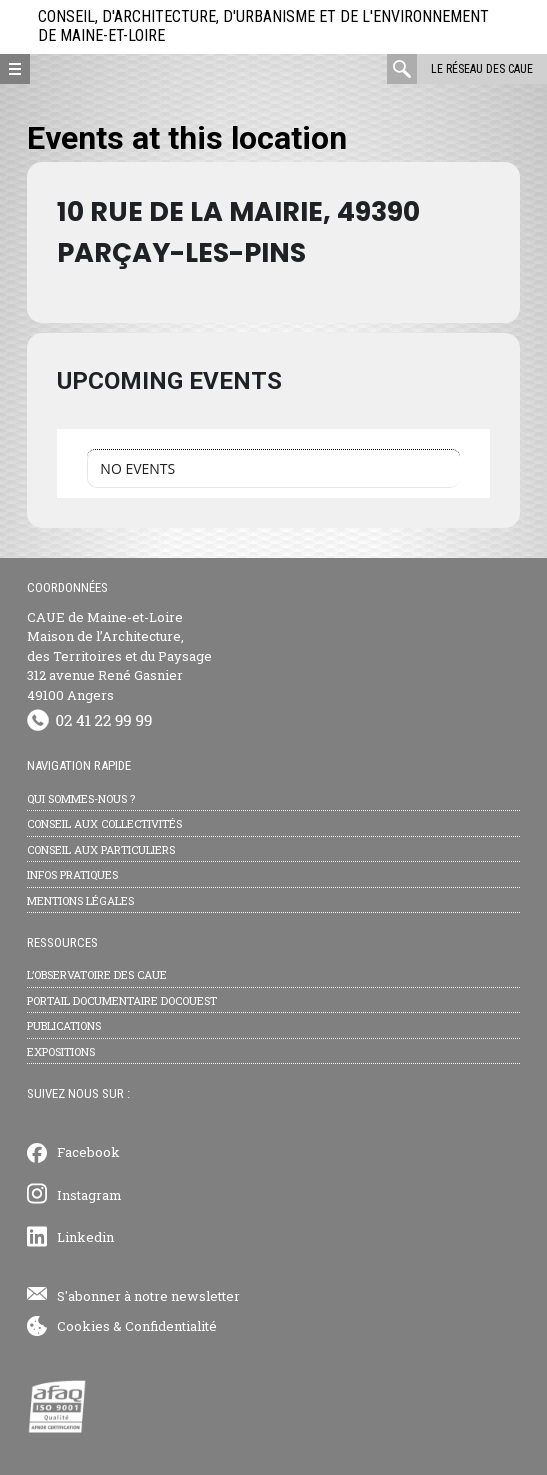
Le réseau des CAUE (482, 69)
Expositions (61, 1051)
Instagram (89, 1195)
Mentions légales (80, 900)
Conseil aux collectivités (104, 823)
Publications (64, 1025)
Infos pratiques (72, 874)
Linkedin (85, 1237)
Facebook (88, 1152)
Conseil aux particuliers (101, 849)
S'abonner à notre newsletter (148, 1296)
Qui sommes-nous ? (81, 798)
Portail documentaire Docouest (122, 1000)
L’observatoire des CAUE (97, 974)
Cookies (83, 1326)
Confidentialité (171, 1326)
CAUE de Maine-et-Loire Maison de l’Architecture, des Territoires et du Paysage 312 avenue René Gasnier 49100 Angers (119, 656)
